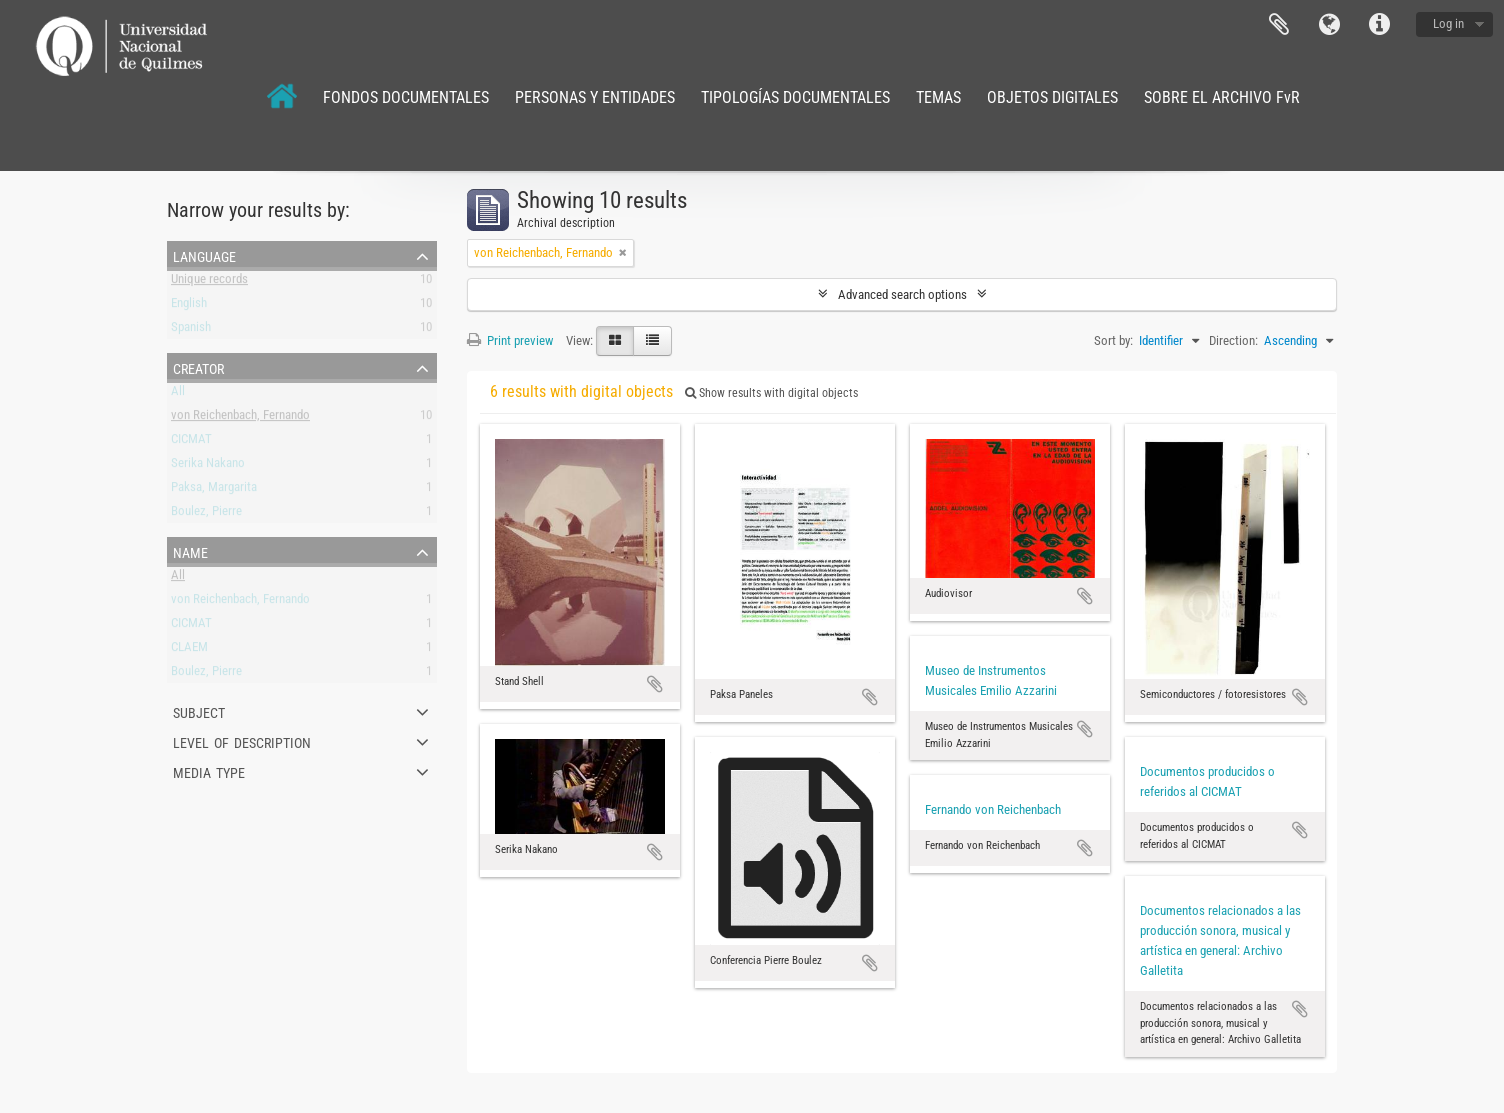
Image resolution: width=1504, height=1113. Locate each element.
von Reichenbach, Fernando (240, 418)
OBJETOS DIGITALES (1052, 97)
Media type (209, 771)
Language (1329, 25)
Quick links (1379, 25)
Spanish (191, 330)
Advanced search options (902, 294)
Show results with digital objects (771, 393)
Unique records (209, 282)
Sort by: (1113, 340)
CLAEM (189, 650)
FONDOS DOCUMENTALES (406, 97)
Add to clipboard (655, 684)
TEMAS (938, 97)
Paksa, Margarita (214, 490)
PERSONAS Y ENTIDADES (595, 97)
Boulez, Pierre (206, 514)
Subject (199, 711)
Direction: (1233, 340)
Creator (198, 367)
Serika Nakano (208, 466)
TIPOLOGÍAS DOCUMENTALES (795, 97)
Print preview (510, 340)
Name (190, 551)
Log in (1448, 23)
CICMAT (191, 442)
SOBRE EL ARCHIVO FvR (1222, 97)
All (178, 394)
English (189, 306)
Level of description (242, 741)
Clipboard (1279, 25)
